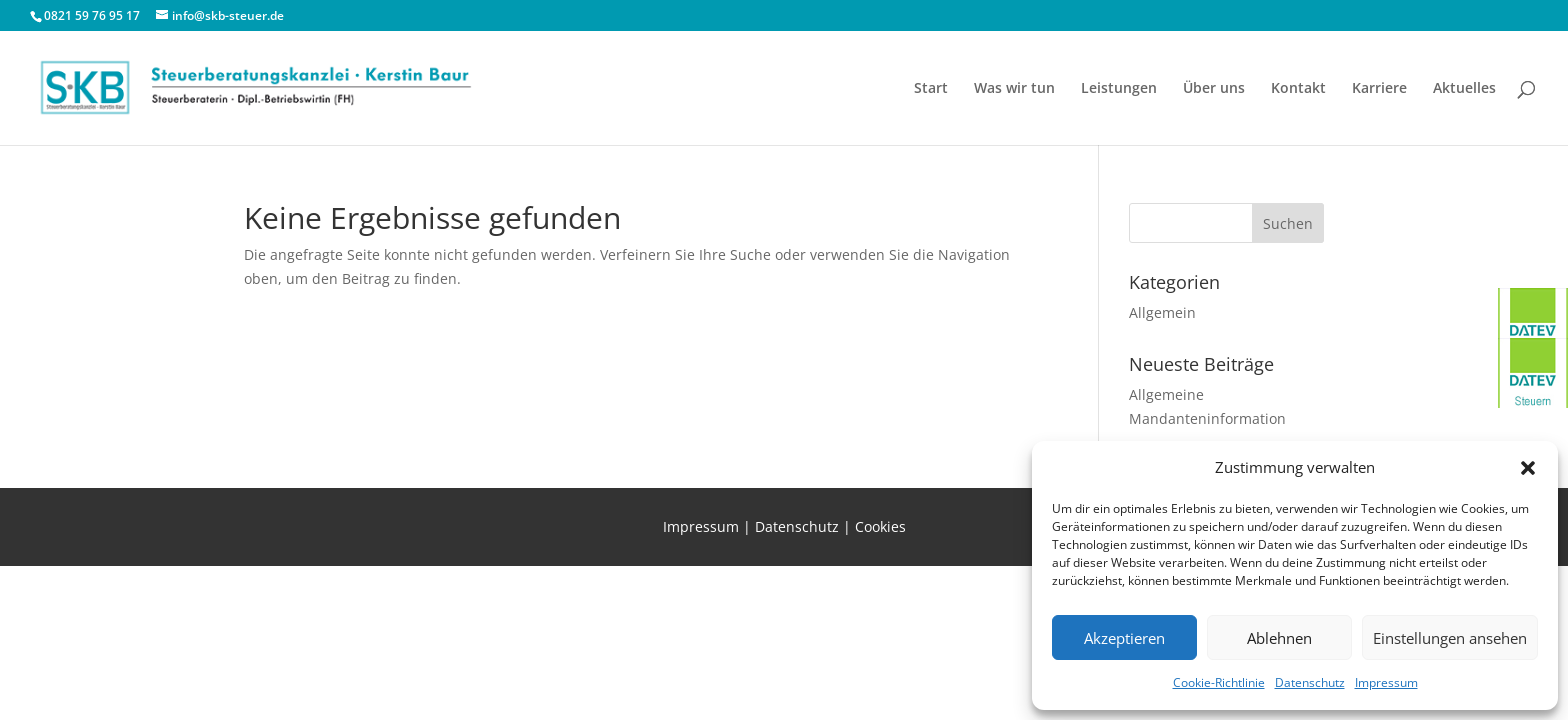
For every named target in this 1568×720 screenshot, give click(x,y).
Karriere (1379, 89)
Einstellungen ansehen (1450, 638)
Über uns (1214, 89)
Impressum (1386, 682)
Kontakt (1298, 89)
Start (931, 89)
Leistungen (1119, 89)
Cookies (880, 526)
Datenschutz (1310, 682)
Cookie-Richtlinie (1219, 682)
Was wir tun (1014, 89)
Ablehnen (1279, 638)
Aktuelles (1464, 89)
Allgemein (1162, 312)
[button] (1528, 468)
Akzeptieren (1124, 638)
